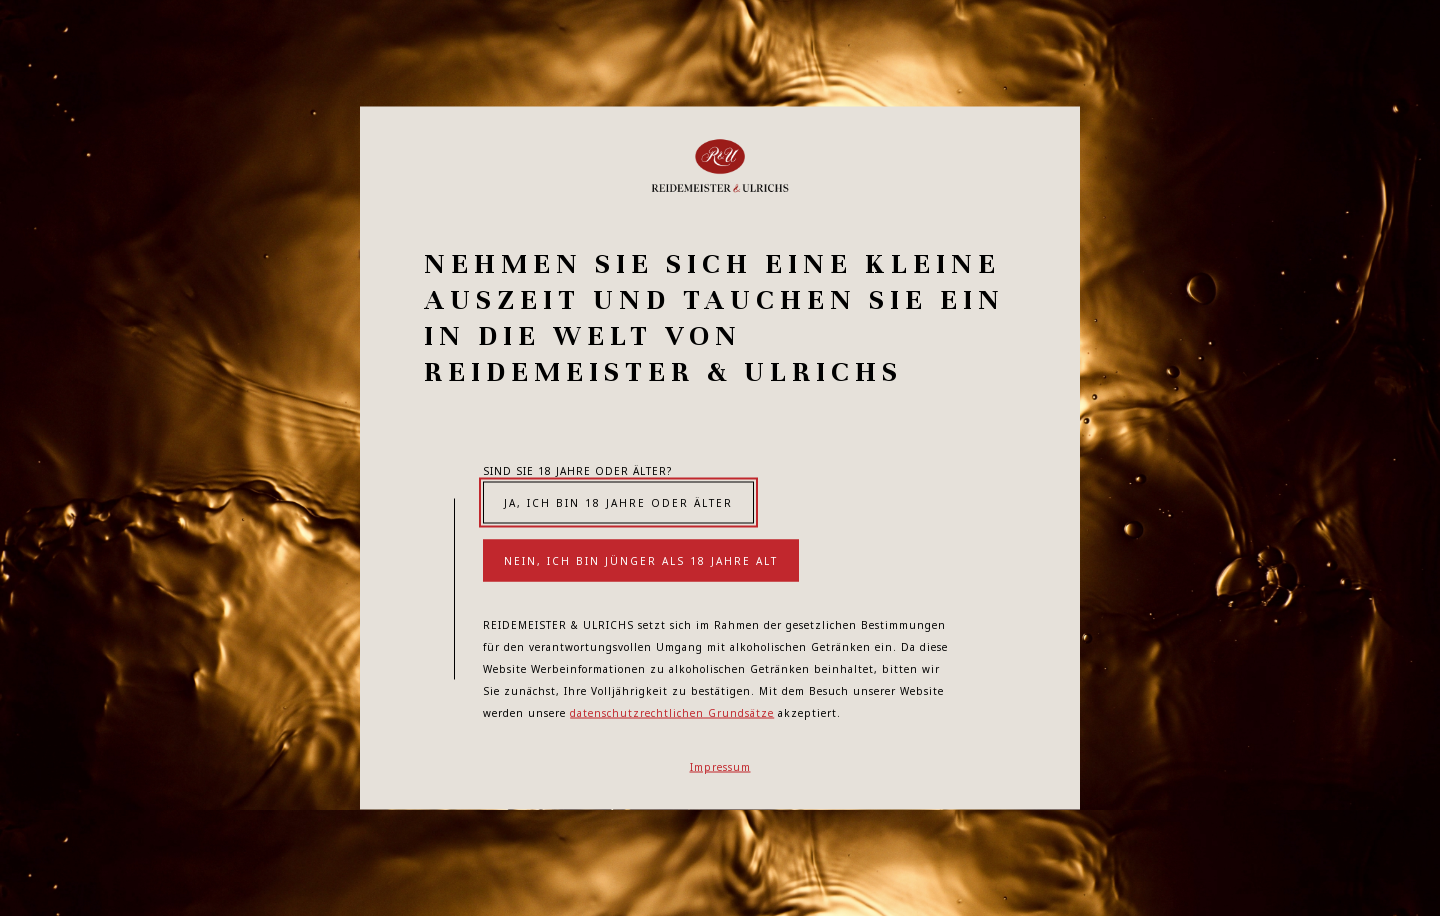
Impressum (720, 767)
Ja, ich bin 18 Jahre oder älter (618, 503)
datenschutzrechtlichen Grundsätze (672, 713)
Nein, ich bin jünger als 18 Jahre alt (641, 561)
